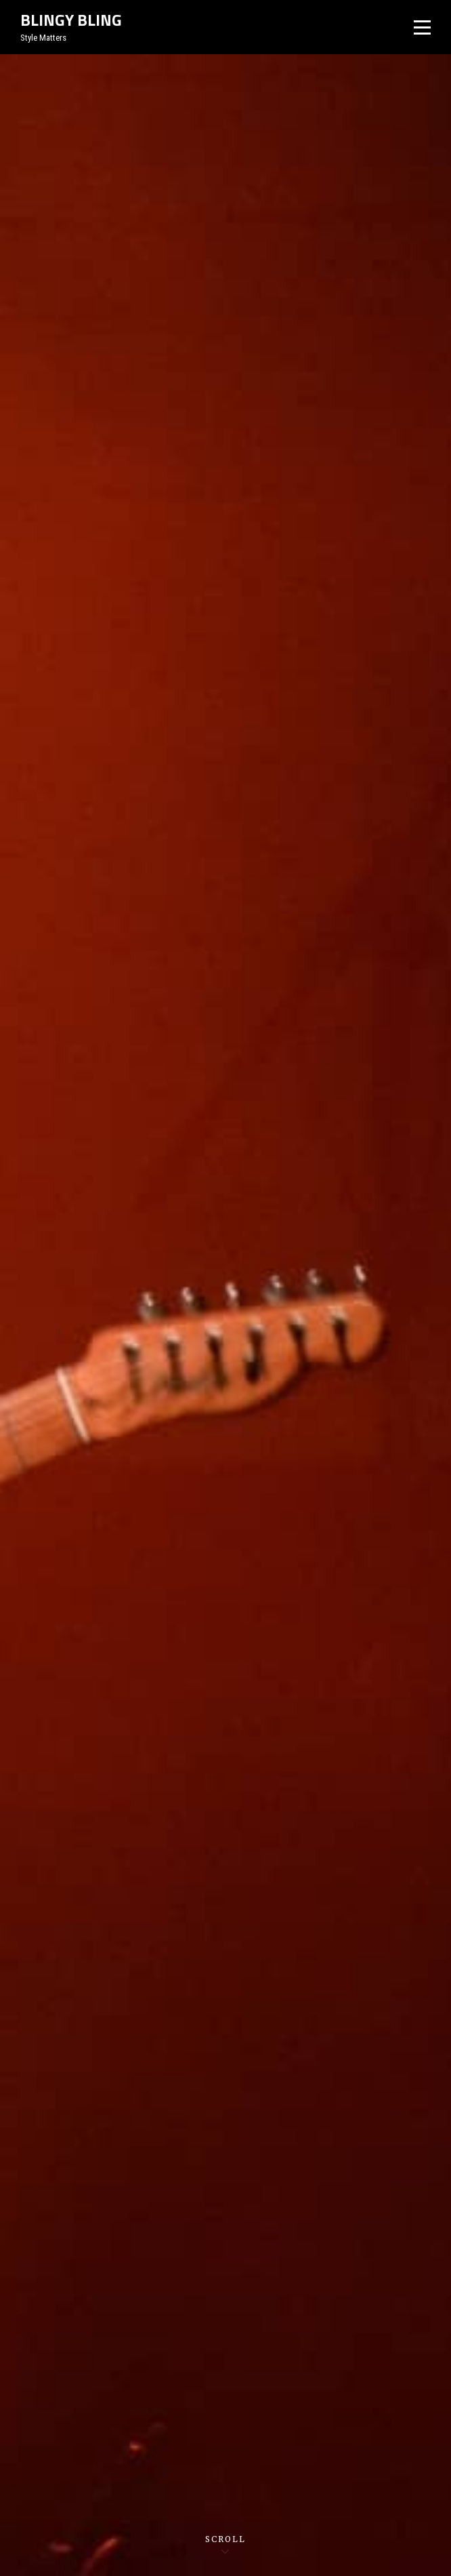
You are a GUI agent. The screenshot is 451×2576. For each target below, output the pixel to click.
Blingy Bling (71, 19)
